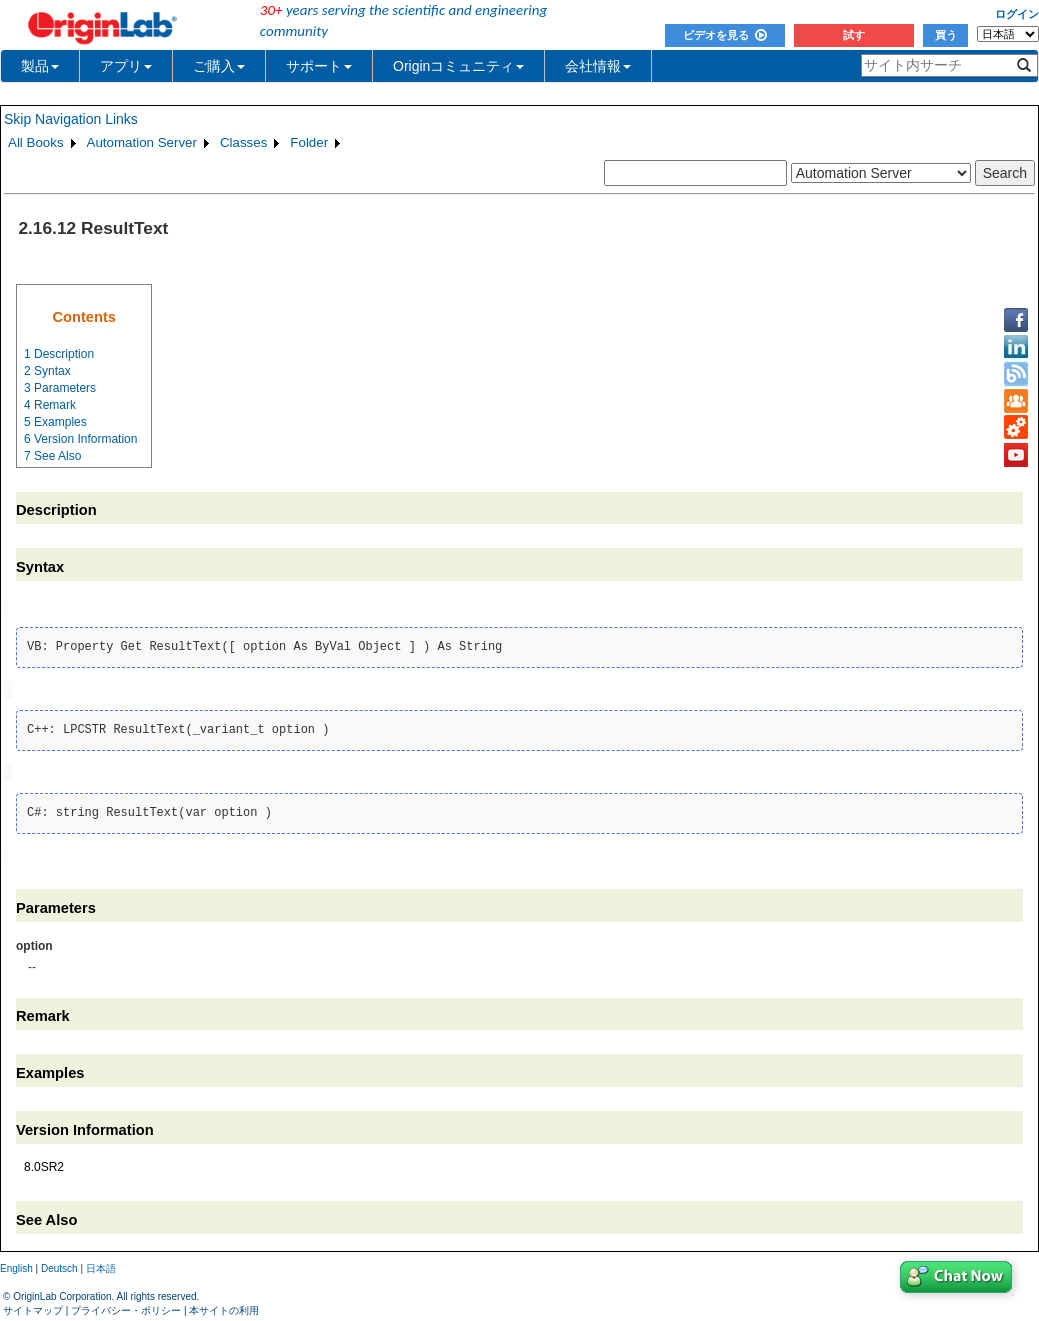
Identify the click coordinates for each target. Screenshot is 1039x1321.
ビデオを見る (725, 35)
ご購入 (219, 66)
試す (854, 35)
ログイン (1017, 14)
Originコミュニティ (458, 66)
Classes (243, 142)
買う (946, 35)
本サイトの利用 (224, 1305)
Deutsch (59, 1264)
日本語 (101, 1264)
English (16, 1264)
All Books (36, 142)
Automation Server (142, 142)
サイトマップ (33, 1305)
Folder (309, 142)
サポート (319, 66)
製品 (40, 66)
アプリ (126, 66)
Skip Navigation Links (71, 119)
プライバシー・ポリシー (126, 1305)
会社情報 (598, 66)
